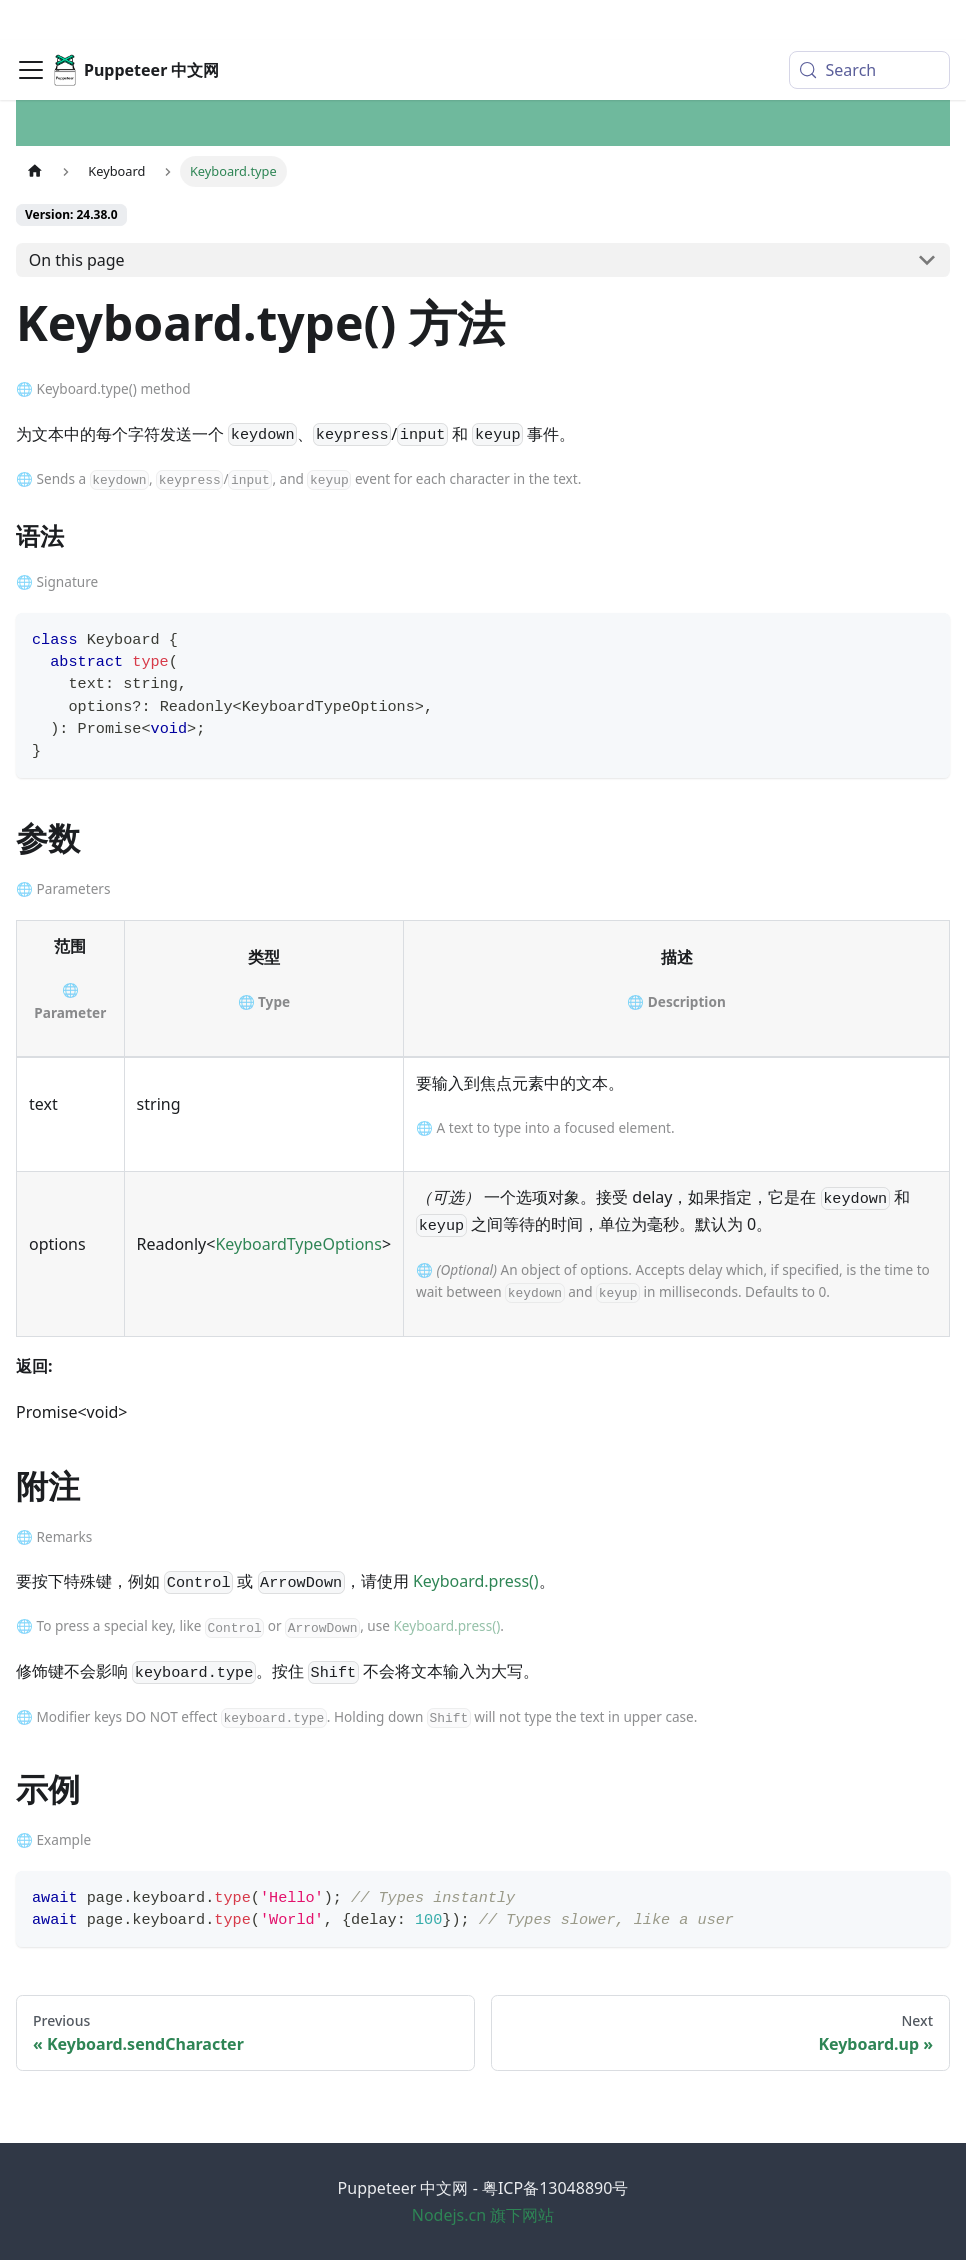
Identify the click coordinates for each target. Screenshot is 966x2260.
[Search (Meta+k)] (869, 30)
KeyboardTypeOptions (298, 1244)
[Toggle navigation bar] (31, 30)
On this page (77, 260)
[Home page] (35, 171)
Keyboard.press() (476, 1581)
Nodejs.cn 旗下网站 (483, 2215)
